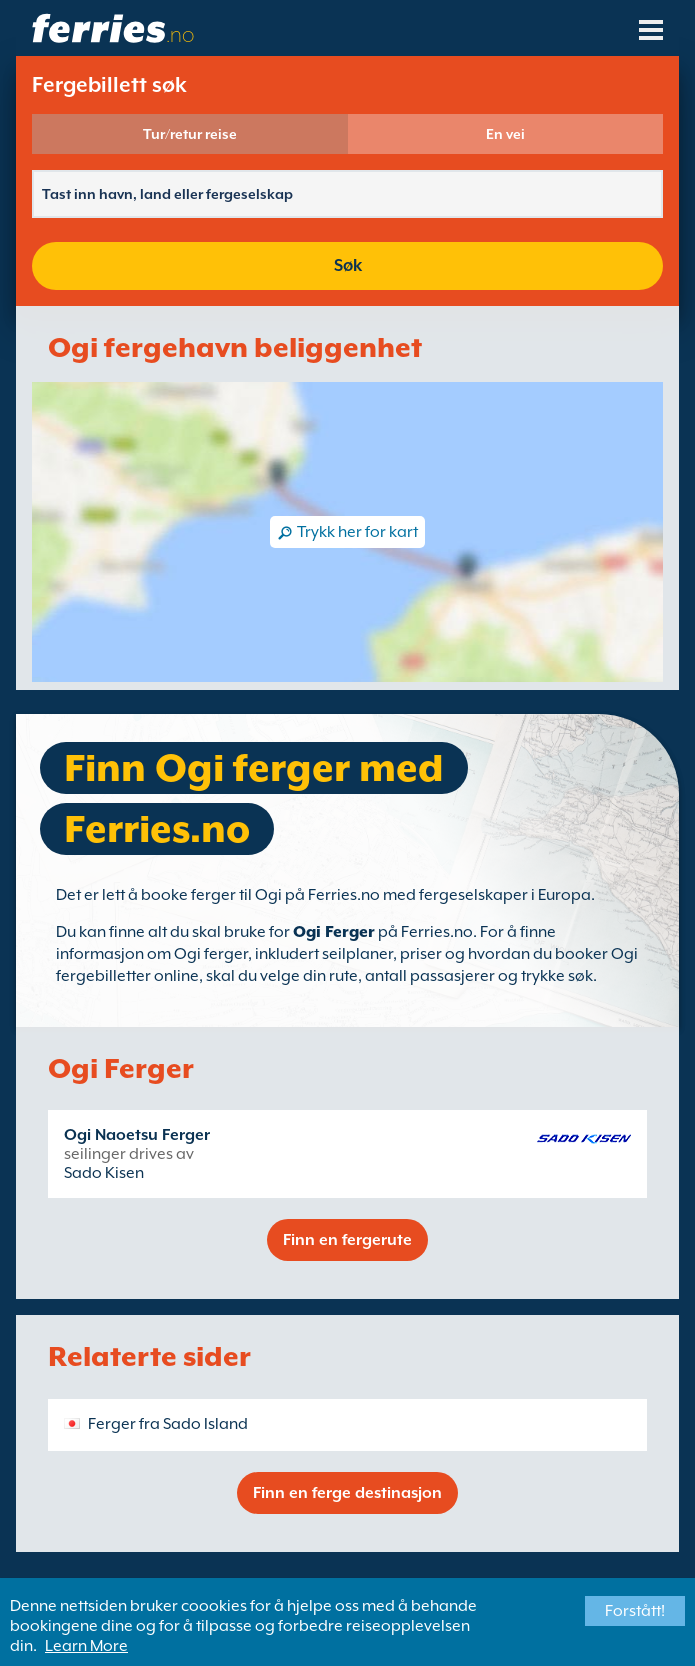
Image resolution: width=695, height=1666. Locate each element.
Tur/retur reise (190, 134)
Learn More (86, 1646)
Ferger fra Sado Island (168, 1424)
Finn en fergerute (347, 1240)
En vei (505, 134)
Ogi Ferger (334, 932)
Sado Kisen (104, 1173)
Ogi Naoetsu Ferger (137, 1135)
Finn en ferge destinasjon (347, 1493)
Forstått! (635, 1611)
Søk (348, 265)
